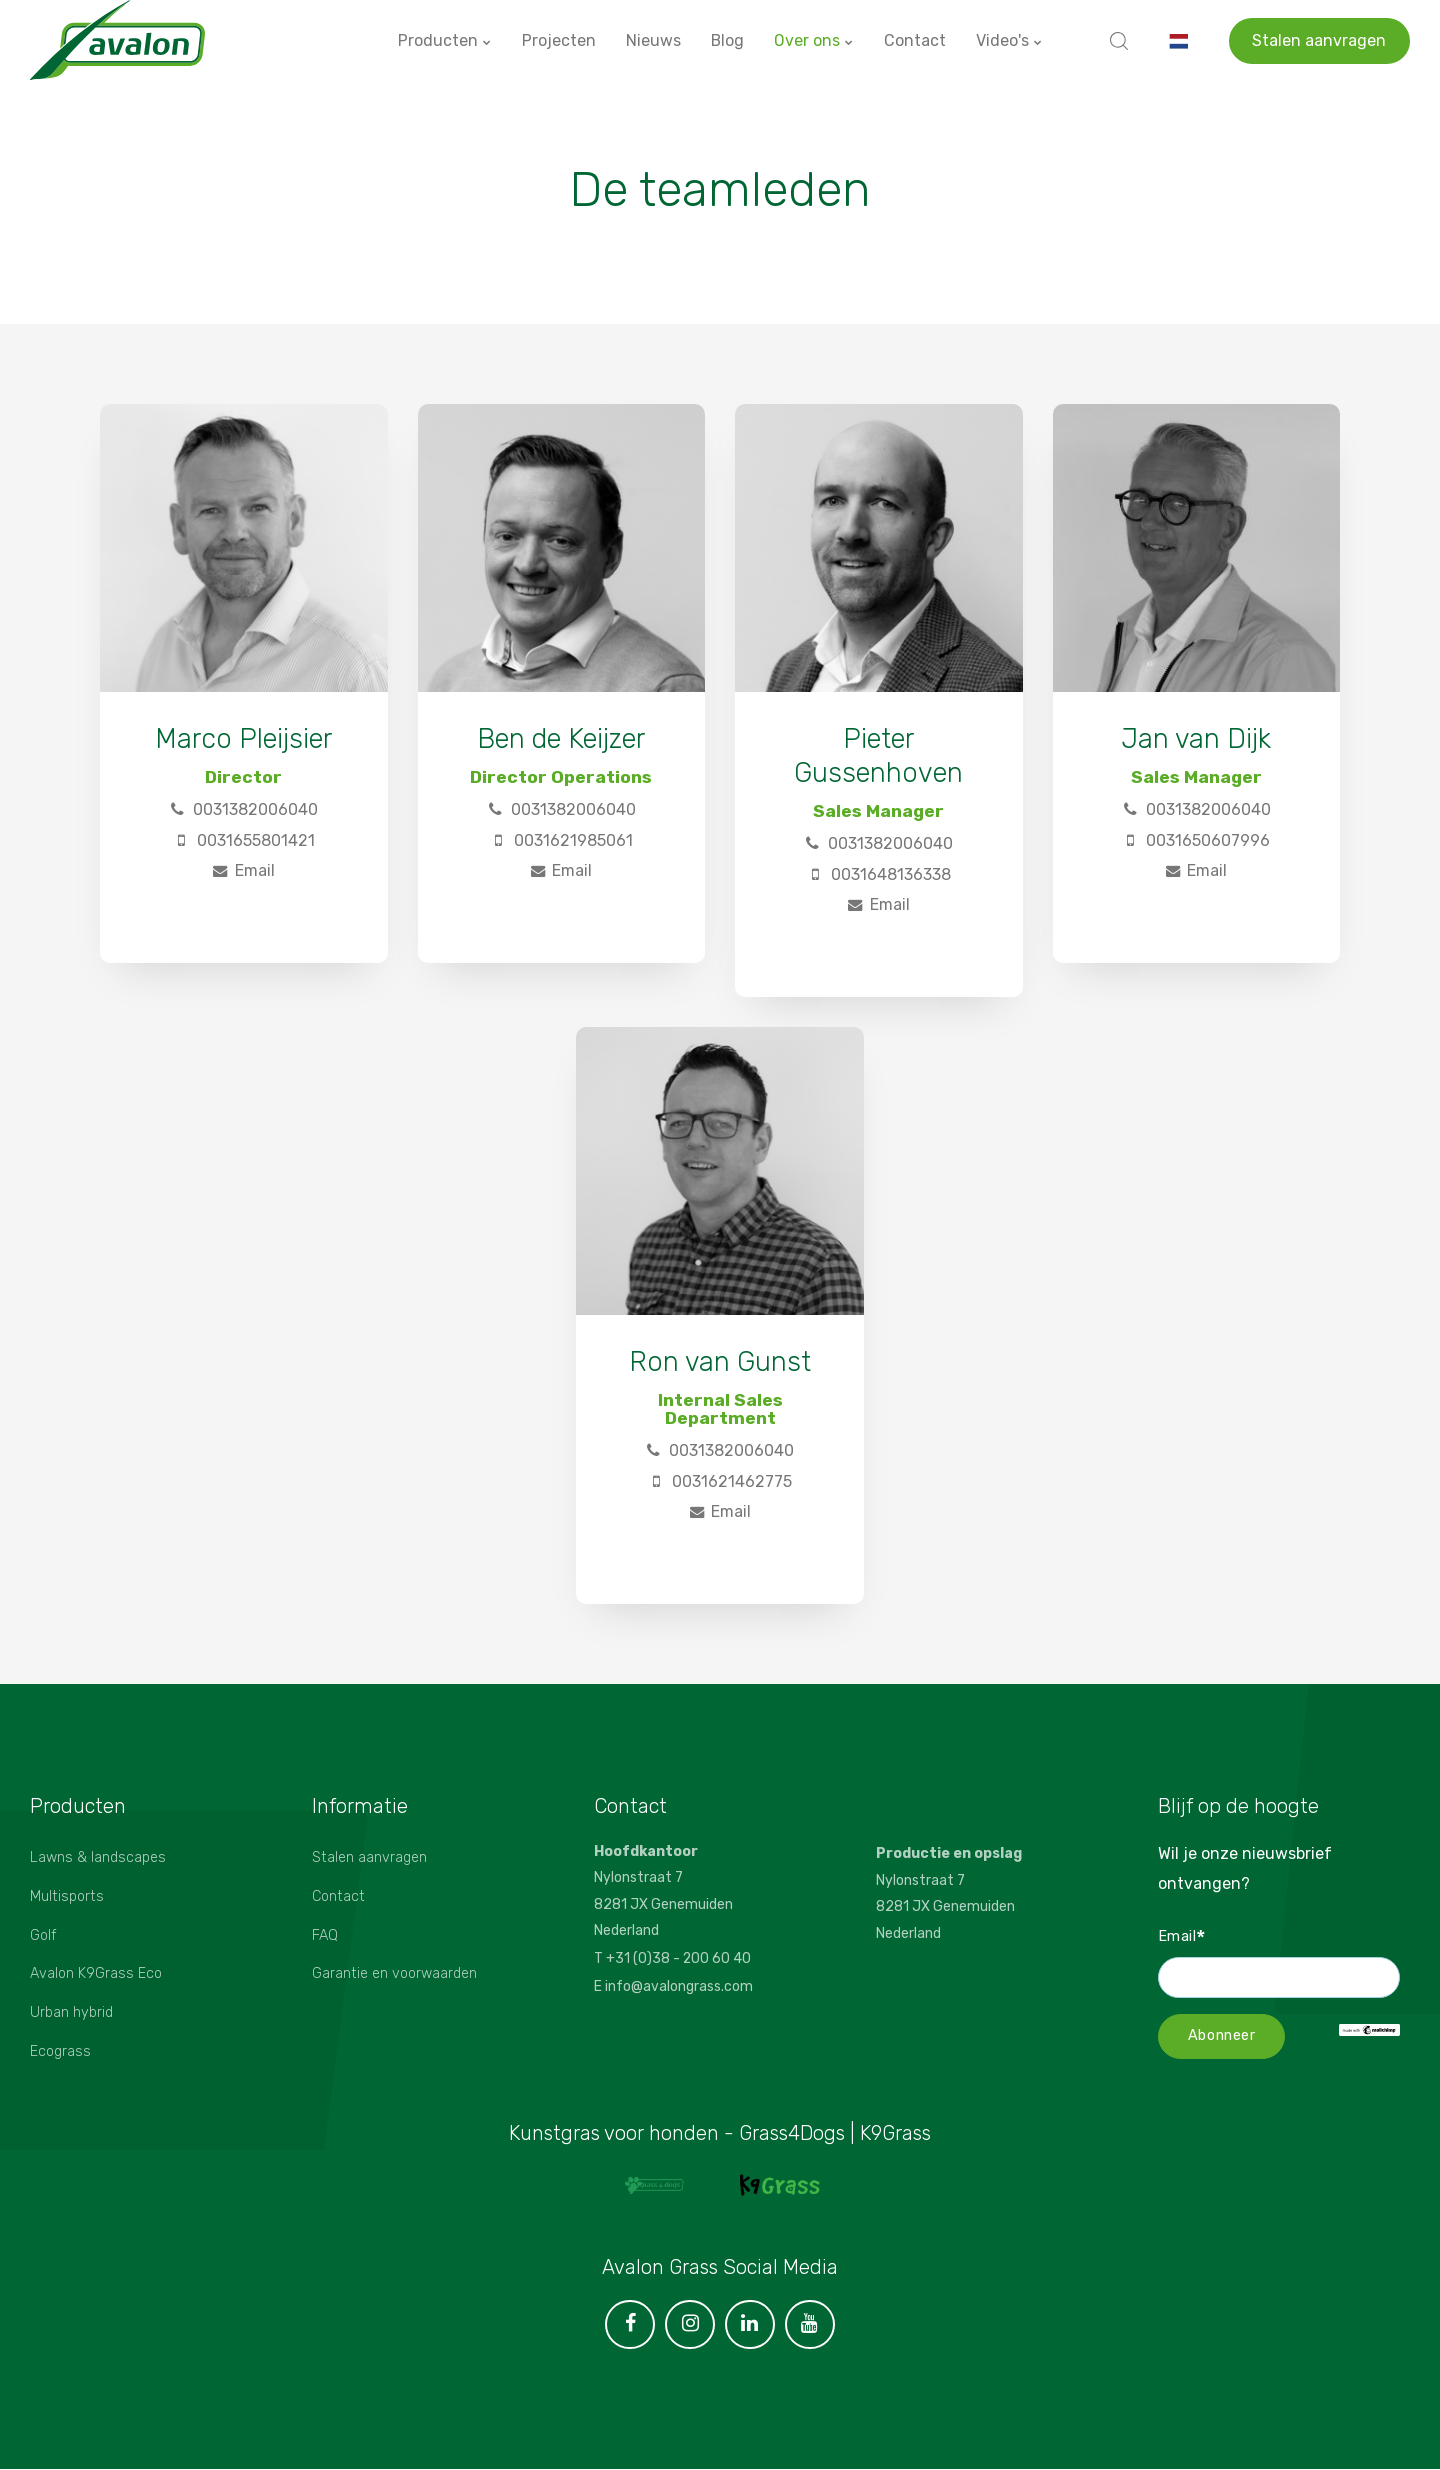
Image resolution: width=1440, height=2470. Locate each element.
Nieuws (652, 39)
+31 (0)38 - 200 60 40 (679, 1957)
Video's (1009, 39)
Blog (727, 39)
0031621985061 (561, 840)
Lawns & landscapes (98, 1857)
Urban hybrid (71, 2013)
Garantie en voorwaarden (395, 1974)
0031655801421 (244, 840)
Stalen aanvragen (1319, 39)
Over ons (814, 39)
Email (244, 870)
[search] (1119, 40)
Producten (444, 39)
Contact (915, 39)
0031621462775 (720, 1481)
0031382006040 (243, 809)
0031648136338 (879, 874)
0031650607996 (1196, 840)
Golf (43, 1935)
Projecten (558, 39)
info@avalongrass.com (679, 1984)
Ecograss (61, 2052)
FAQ (325, 1935)
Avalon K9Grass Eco (97, 1974)
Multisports (67, 1896)
